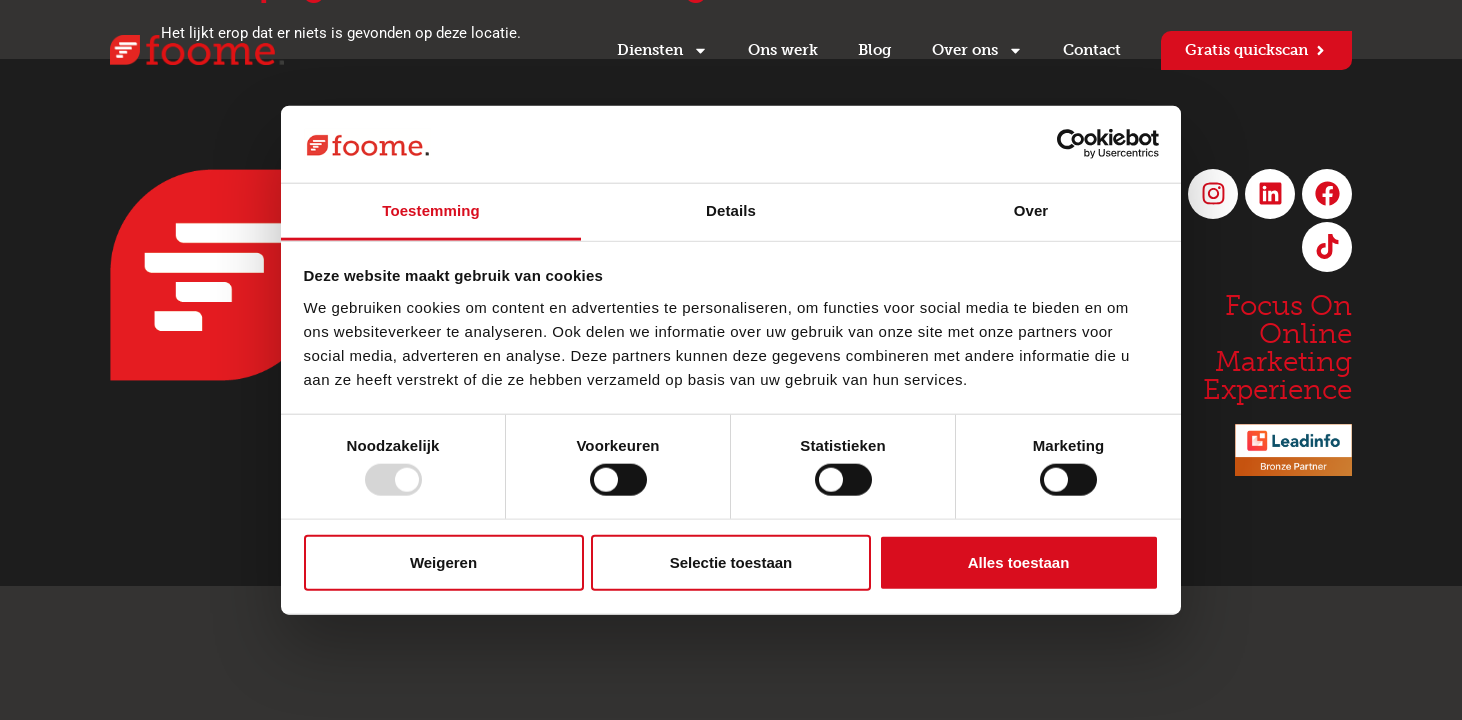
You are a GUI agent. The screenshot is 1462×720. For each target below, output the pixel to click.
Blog (875, 50)
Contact (1092, 50)
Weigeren (443, 561)
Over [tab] (1031, 210)
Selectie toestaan (731, 561)
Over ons (977, 50)
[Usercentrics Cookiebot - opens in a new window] (1071, 144)
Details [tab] (731, 210)
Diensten (662, 50)
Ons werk (783, 50)
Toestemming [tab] (431, 210)
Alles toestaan (1019, 561)
